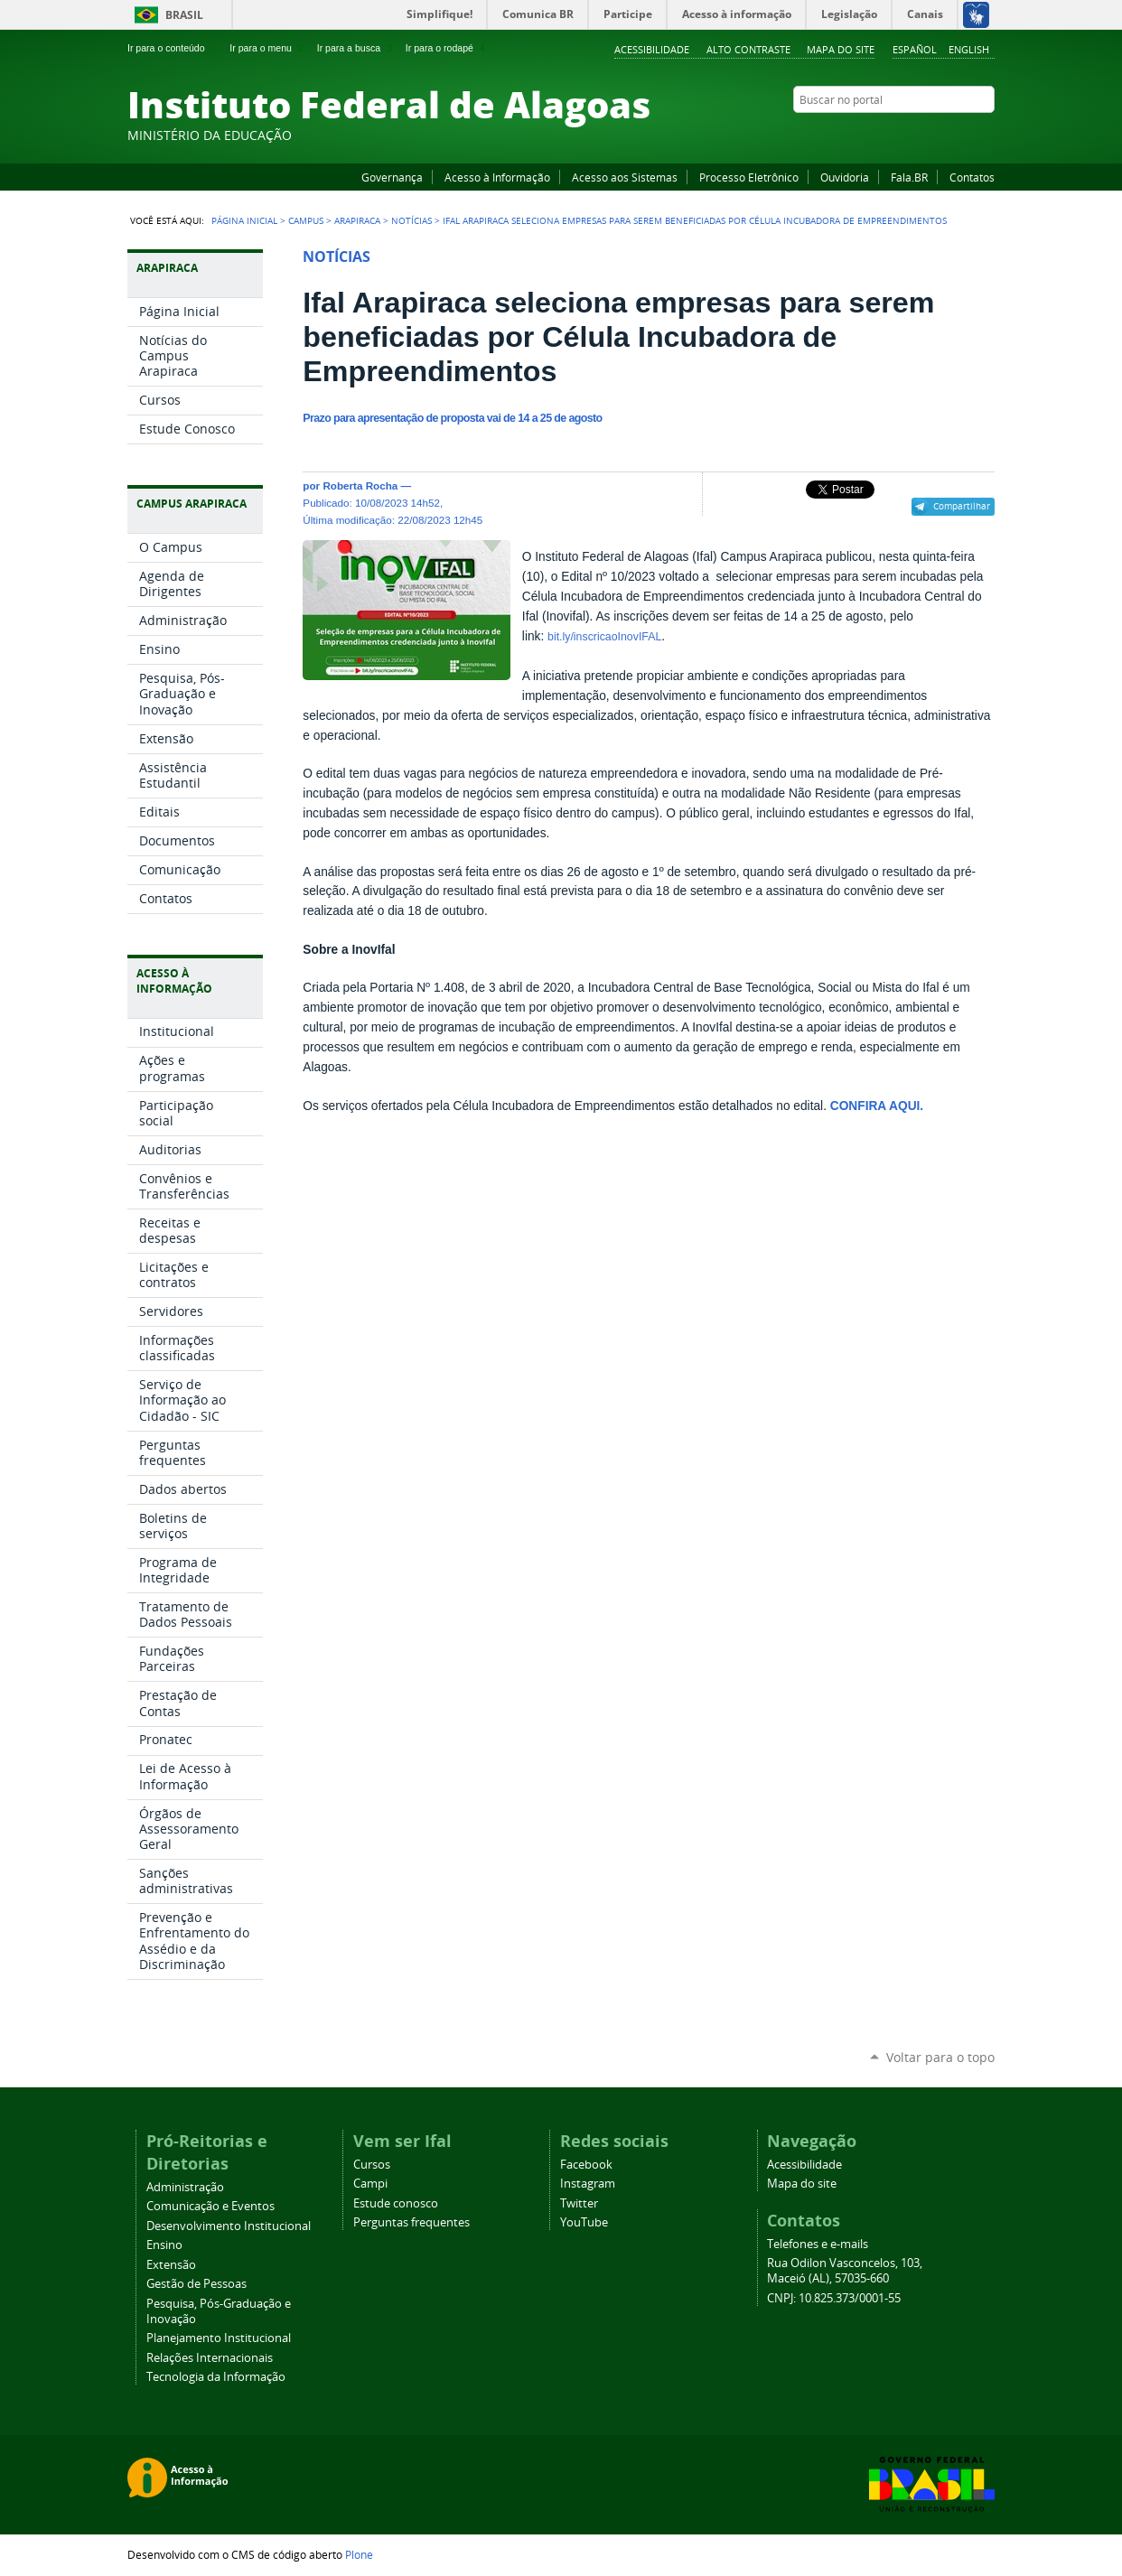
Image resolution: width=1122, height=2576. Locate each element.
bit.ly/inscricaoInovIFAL (604, 636)
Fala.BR (909, 177)
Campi (370, 2183)
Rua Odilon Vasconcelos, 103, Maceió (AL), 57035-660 (844, 2270)
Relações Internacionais (209, 2358)
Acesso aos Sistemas (625, 177)
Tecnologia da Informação (215, 2377)
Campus (305, 220)
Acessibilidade (651, 49)
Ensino (164, 2245)
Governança (392, 177)
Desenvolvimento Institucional (228, 2226)
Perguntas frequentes (411, 2222)
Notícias (411, 220)
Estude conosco (395, 2203)
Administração (185, 2187)
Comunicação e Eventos (210, 2206)
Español (915, 49)
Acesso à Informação (497, 177)
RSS (986, 135)
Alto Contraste (748, 49)
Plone (359, 2554)
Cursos (371, 2164)
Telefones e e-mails (817, 2244)
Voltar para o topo (940, 2057)
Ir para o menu (267, 47)
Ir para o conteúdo (173, 47)
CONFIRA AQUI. (876, 1106)
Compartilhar (961, 505)
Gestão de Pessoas (196, 2283)
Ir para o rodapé (447, 47)
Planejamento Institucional (218, 2338)
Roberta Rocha (360, 485)
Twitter (963, 135)
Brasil (184, 15)
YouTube (918, 135)
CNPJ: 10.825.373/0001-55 (834, 2298)
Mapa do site (840, 49)
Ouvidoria (844, 177)
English (969, 49)
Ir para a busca (356, 47)
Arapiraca (357, 220)
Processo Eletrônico (749, 177)
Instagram (940, 135)
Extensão (171, 2265)
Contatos (972, 177)
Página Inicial (244, 220)
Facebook (895, 135)
